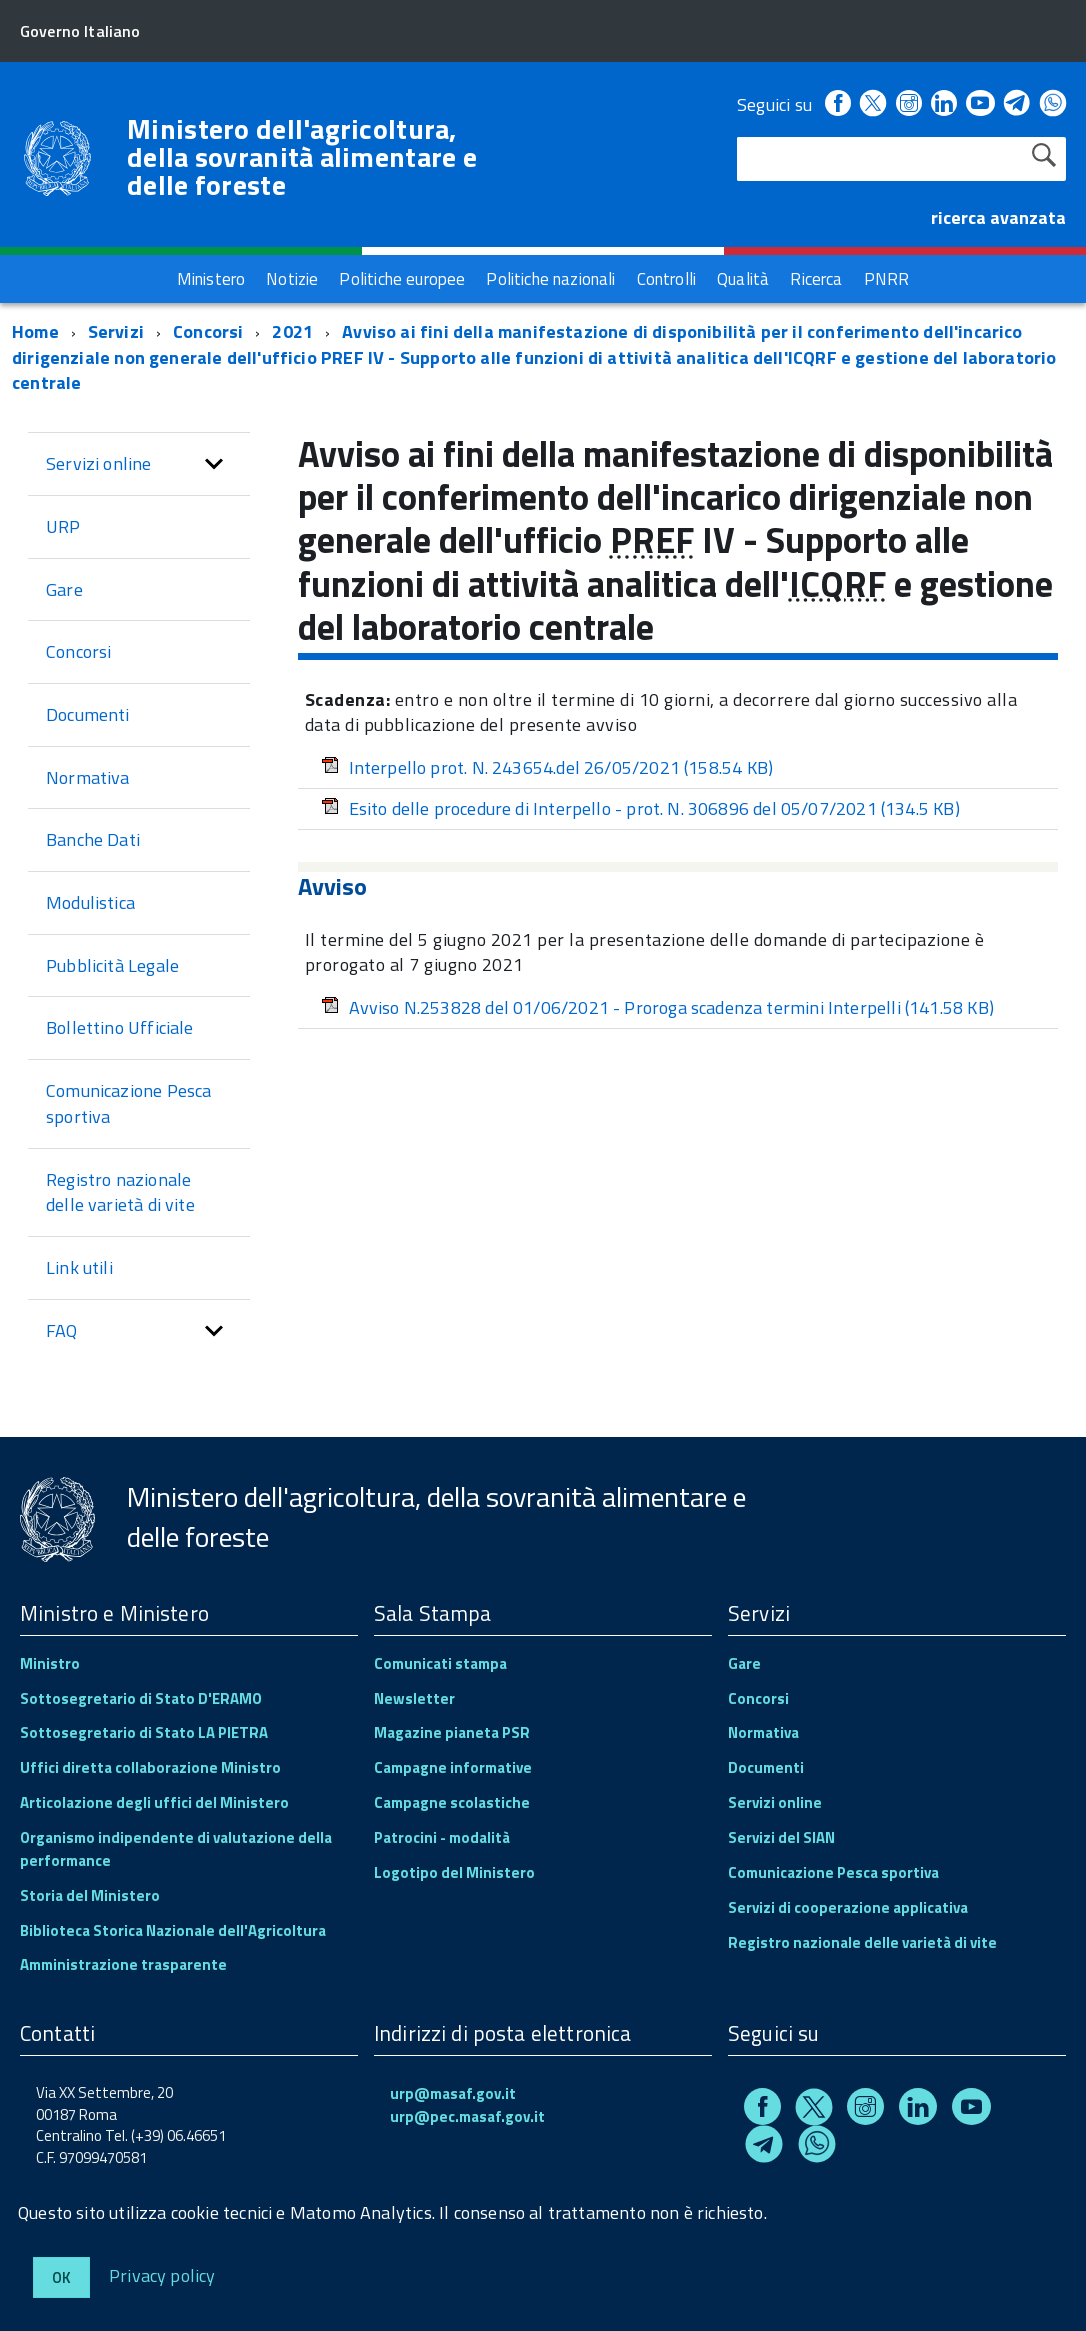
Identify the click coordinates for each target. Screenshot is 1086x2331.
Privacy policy (162, 2274)
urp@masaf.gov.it (453, 2093)
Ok (61, 2277)
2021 (292, 331)
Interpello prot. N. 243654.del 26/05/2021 (547, 767)
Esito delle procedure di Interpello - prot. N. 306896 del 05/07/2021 (640, 808)
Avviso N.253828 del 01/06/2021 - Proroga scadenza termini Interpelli (657, 1007)
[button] (214, 464)
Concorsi (208, 331)
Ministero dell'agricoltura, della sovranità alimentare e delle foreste (302, 157)
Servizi (116, 331)
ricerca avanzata (998, 217)
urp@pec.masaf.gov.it (467, 2116)
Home (35, 331)
